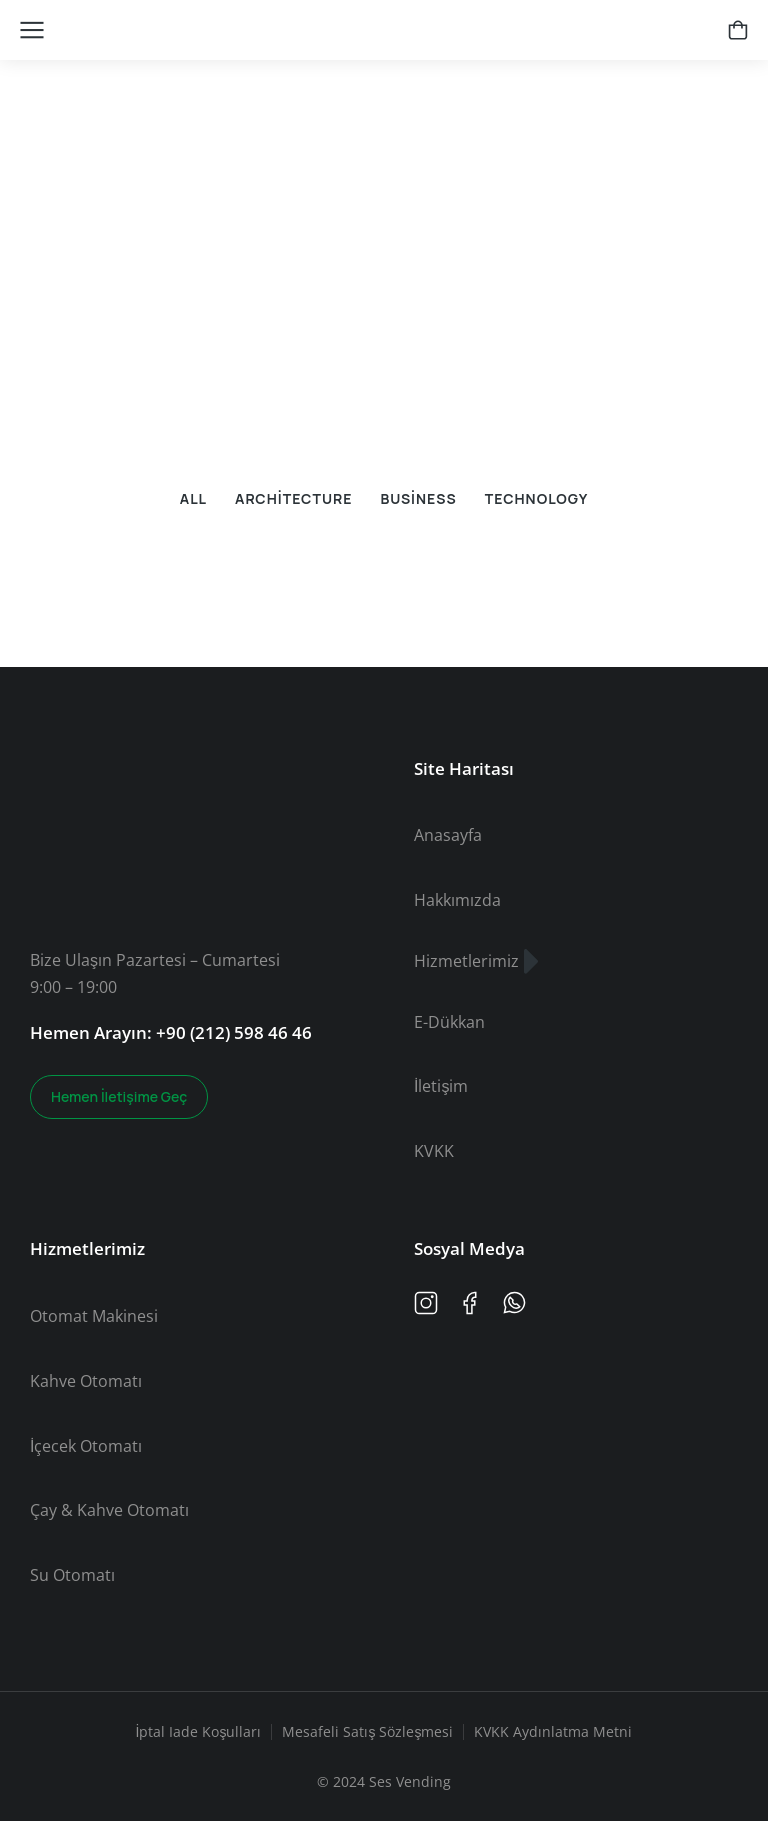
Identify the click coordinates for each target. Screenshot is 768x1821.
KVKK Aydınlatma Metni (553, 1731)
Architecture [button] (293, 498)
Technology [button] (536, 498)
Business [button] (418, 498)
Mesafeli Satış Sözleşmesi (367, 1731)
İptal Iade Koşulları (199, 1731)
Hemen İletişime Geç (119, 1096)
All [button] (193, 498)
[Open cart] (738, 30)
